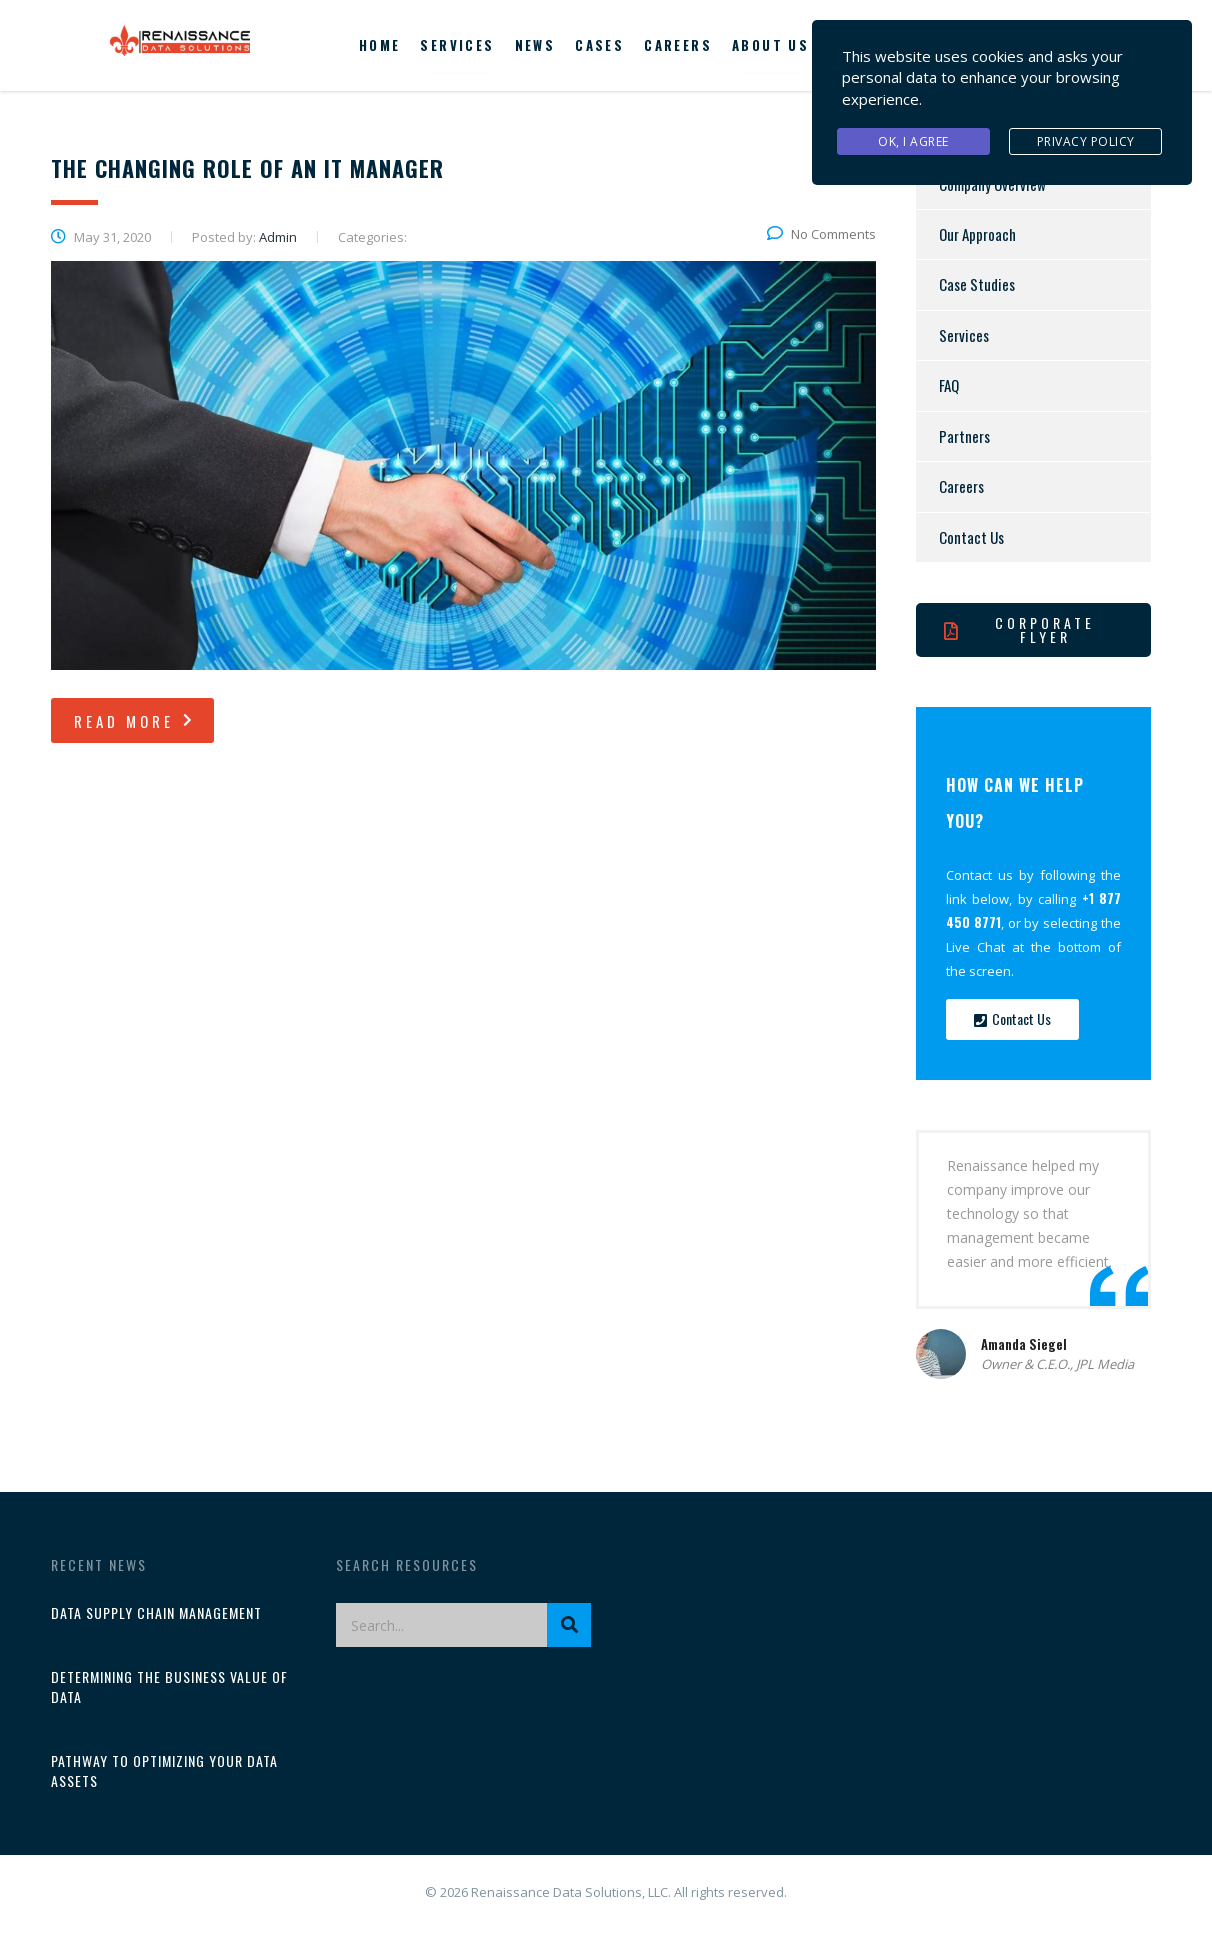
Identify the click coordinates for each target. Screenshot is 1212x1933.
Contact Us (971, 537)
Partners (964, 436)
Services (457, 45)
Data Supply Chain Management (156, 1613)
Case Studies (977, 284)
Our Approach (977, 234)
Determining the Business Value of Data (169, 1687)
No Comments (821, 234)
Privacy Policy (1086, 138)
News (535, 45)
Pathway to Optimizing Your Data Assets (164, 1771)
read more (135, 721)
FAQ (949, 385)
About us (770, 45)
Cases (599, 45)
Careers (678, 45)
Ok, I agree (913, 138)
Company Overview (992, 184)
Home (380, 45)
